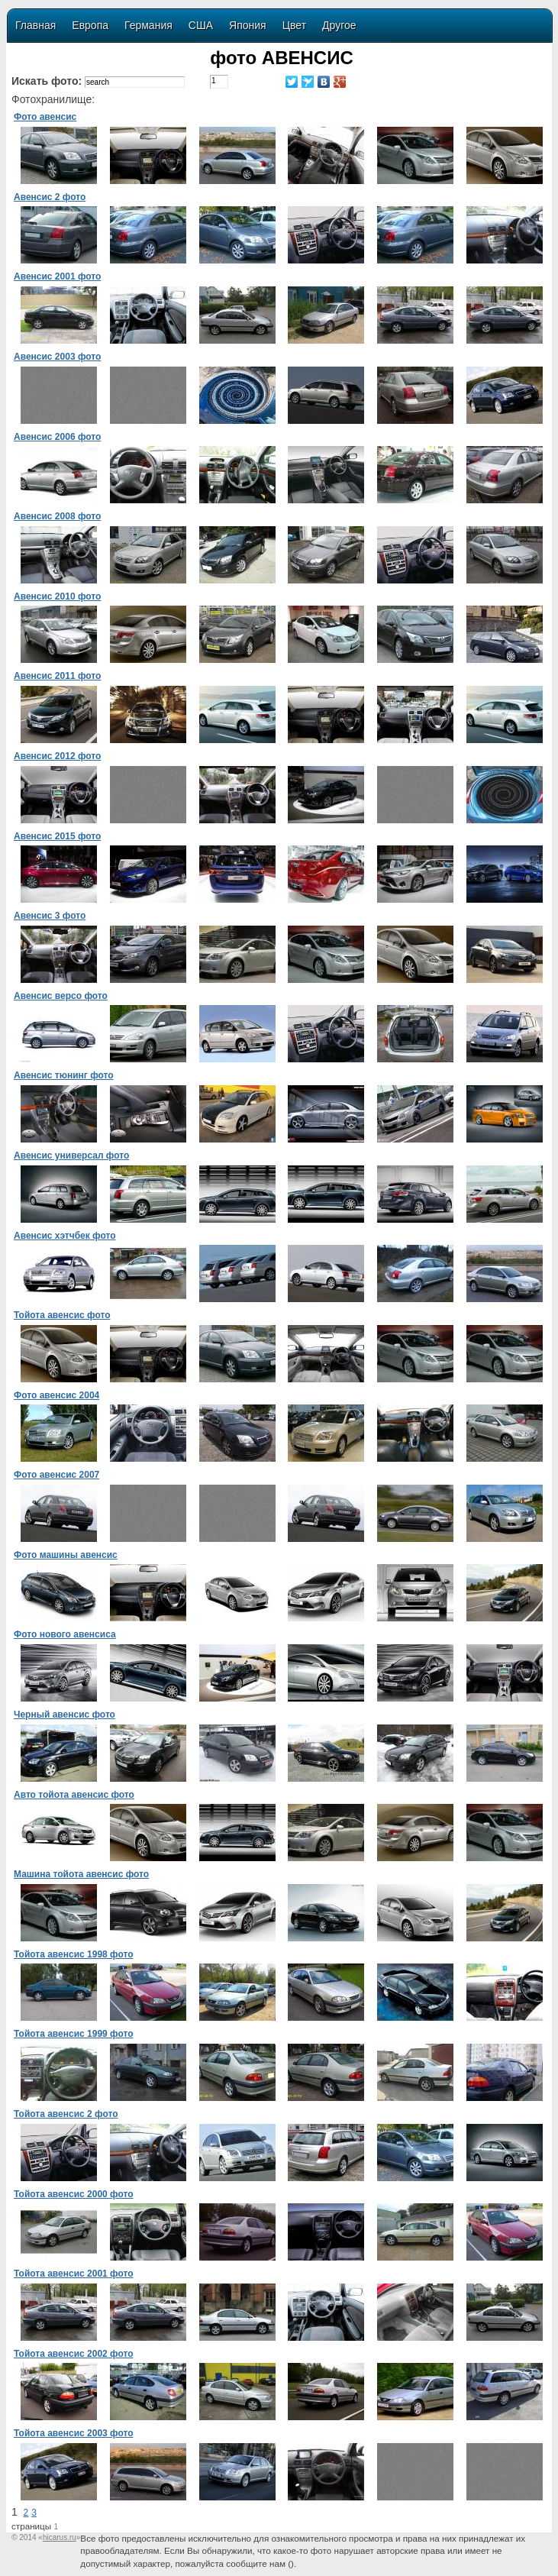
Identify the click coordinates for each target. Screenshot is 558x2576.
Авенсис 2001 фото (57, 276)
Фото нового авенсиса (65, 1634)
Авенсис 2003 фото (57, 356)
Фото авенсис (45, 117)
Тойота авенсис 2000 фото (74, 2194)
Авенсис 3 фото (49, 915)
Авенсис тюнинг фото (64, 1075)
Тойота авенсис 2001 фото (74, 2273)
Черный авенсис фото (64, 1714)
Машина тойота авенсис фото (81, 1874)
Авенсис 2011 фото (57, 676)
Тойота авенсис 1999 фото (74, 2033)
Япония (247, 25)
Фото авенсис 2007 (56, 1474)
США (201, 25)
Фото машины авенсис (66, 1555)
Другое (339, 25)
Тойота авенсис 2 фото (66, 2114)
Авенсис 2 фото (49, 197)
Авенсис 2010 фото (57, 596)
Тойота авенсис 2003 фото (74, 2433)
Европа (90, 25)
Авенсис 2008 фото (57, 516)
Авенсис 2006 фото (57, 436)
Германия (148, 25)
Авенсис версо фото (61, 996)
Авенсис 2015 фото (57, 836)
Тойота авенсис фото (62, 1315)
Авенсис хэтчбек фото (65, 1235)
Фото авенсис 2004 (56, 1395)
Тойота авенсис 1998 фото (74, 1954)
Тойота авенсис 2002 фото (74, 2353)
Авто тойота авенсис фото (74, 1794)
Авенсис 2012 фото (57, 756)
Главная (35, 25)
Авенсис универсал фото (71, 1155)
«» (59, 2537)
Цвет (294, 25)
